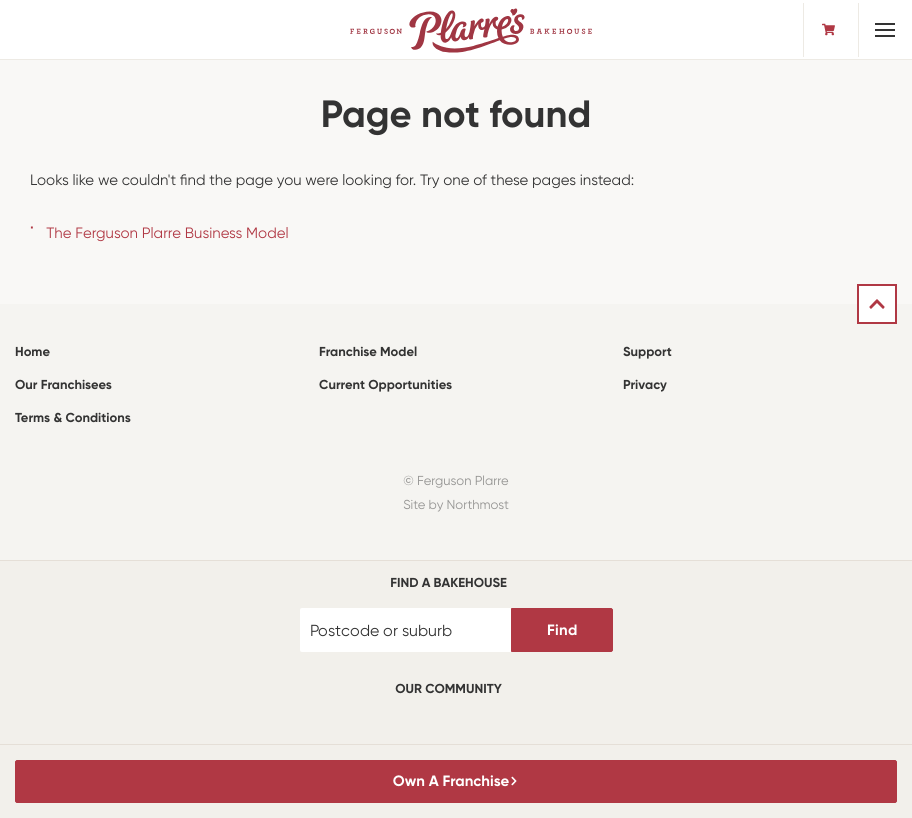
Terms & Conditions (73, 418)
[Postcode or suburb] (406, 630)
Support (647, 352)
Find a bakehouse (448, 583)
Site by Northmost (456, 505)
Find (562, 630)
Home (32, 352)
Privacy (645, 385)
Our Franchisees (63, 385)
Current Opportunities (385, 385)
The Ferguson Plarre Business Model (167, 233)
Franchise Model (368, 352)
